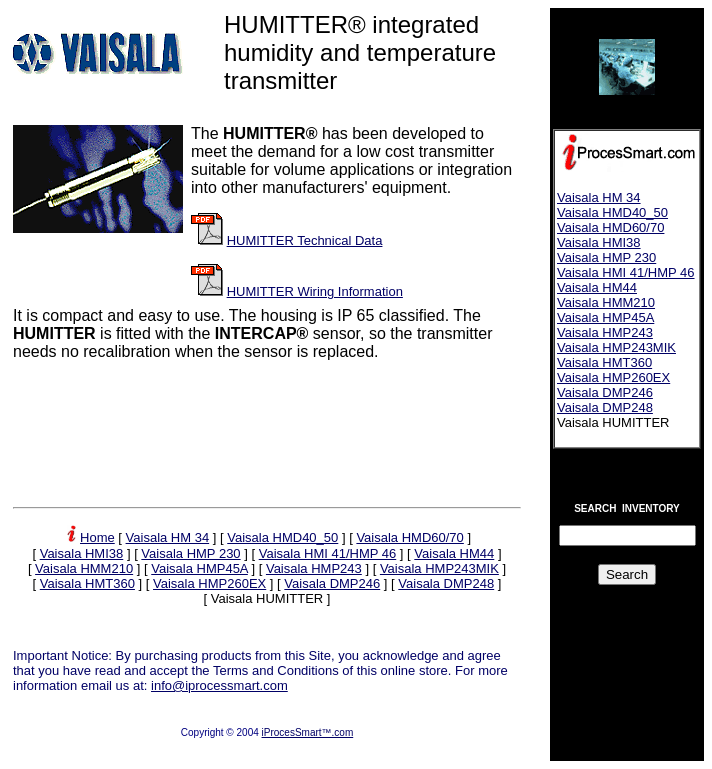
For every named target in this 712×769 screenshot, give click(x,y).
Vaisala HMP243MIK (439, 568)
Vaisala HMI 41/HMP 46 (328, 553)
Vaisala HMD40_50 (282, 537)
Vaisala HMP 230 (190, 553)
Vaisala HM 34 (168, 537)
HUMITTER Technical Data (305, 240)
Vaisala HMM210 (84, 568)
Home (97, 537)
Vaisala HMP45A (199, 568)
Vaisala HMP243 (314, 568)
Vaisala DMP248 (446, 583)
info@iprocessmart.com (219, 685)
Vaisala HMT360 (87, 583)
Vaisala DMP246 (332, 583)
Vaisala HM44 (454, 553)
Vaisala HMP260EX (209, 583)
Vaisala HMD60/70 (409, 537)
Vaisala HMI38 (82, 553)
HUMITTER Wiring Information (315, 291)
